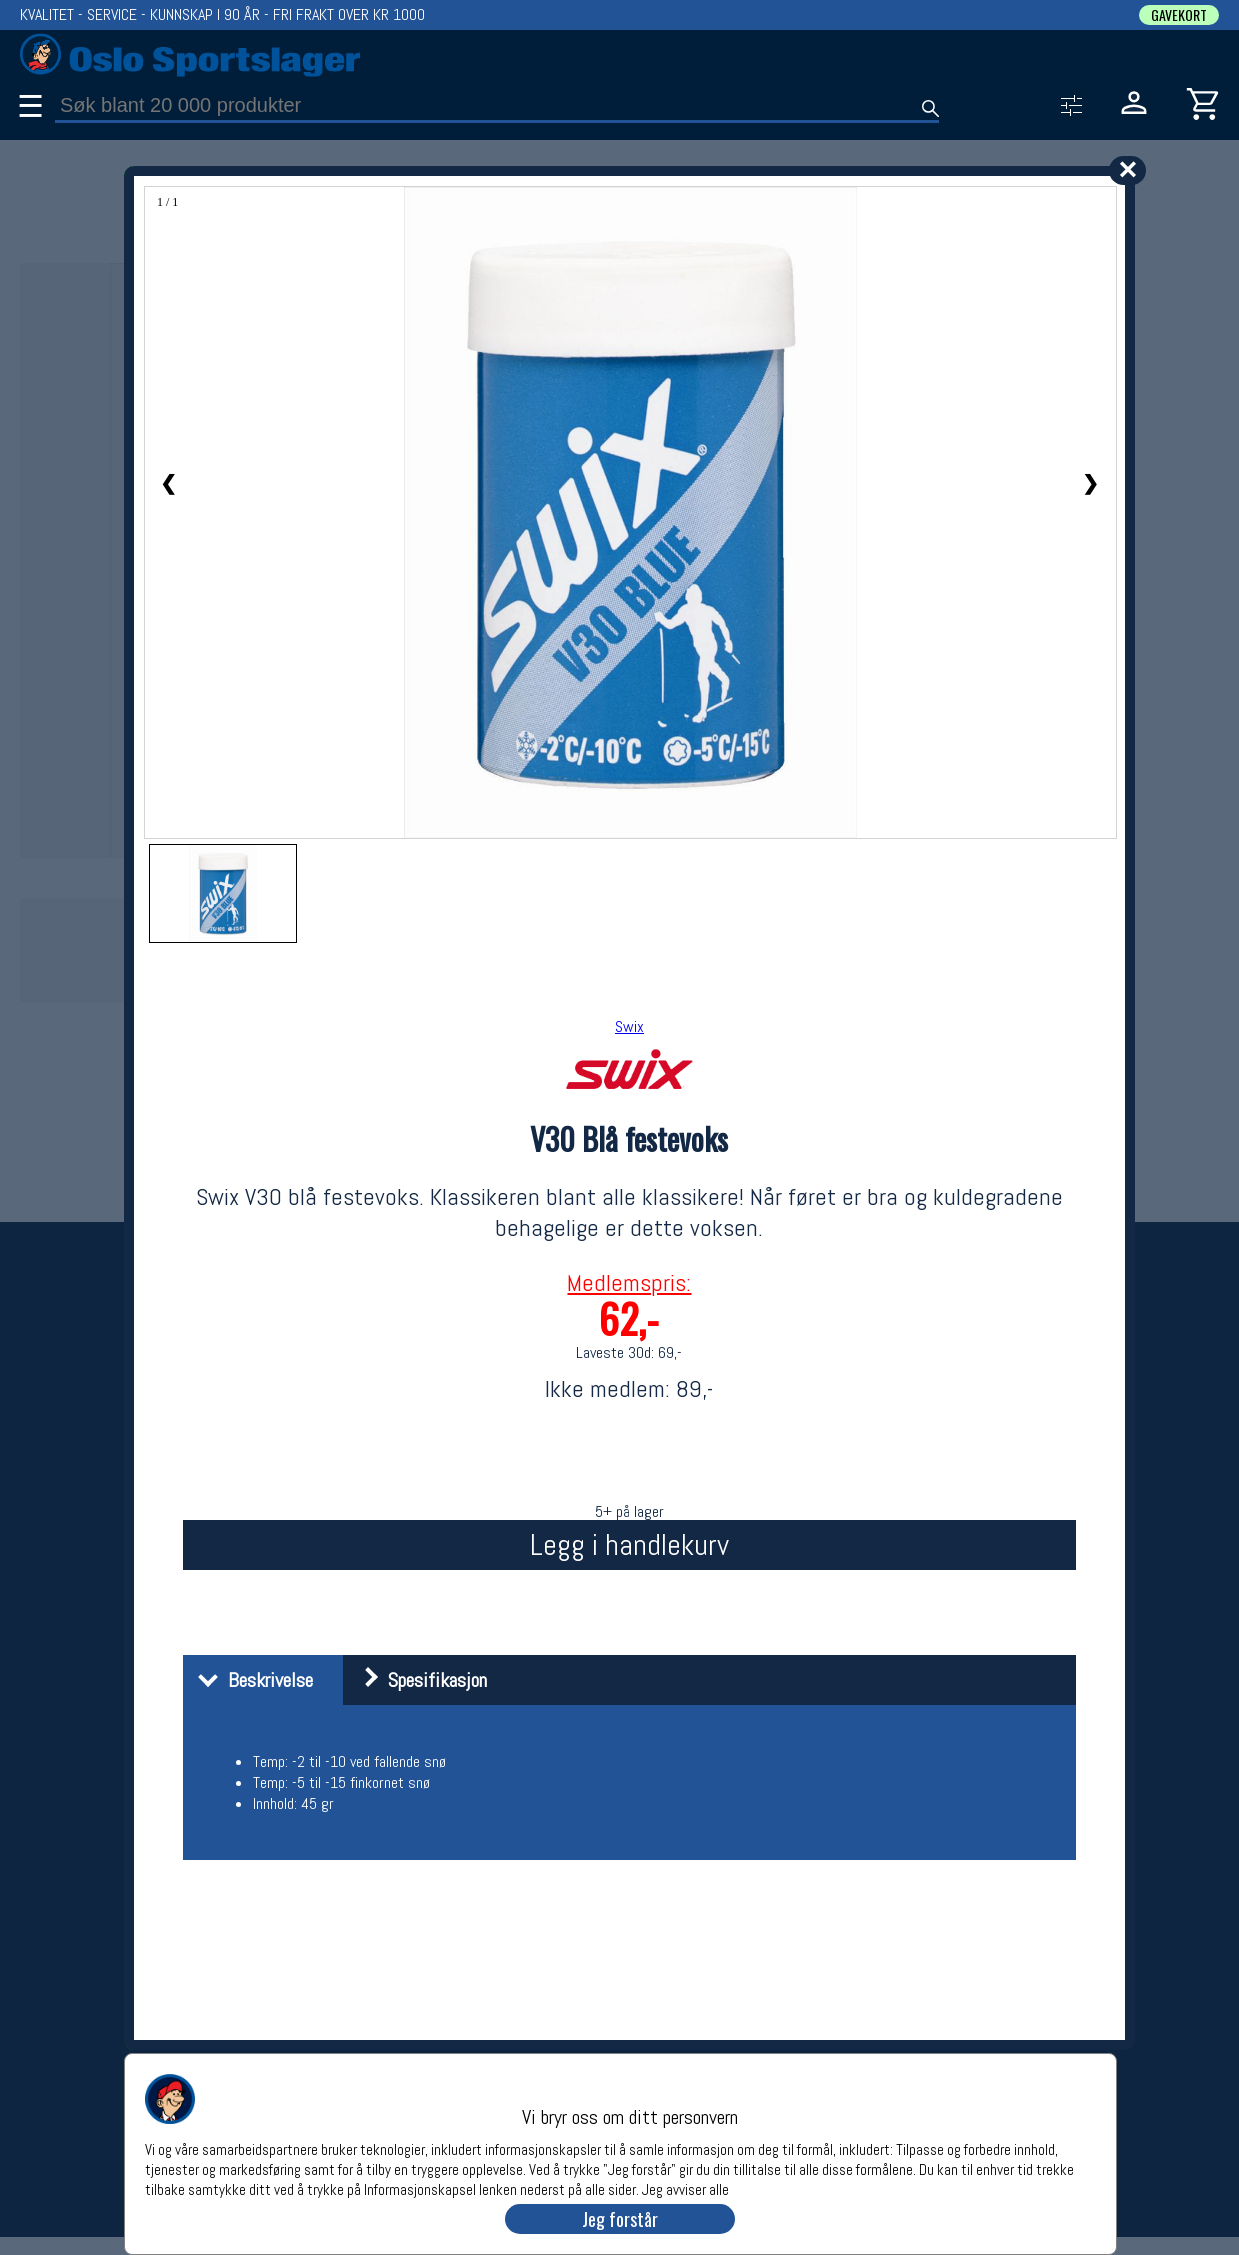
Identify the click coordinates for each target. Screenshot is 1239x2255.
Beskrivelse (250, 1680)
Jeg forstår (620, 2219)
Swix (629, 1026)
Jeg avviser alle (685, 2188)
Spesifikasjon (417, 1680)
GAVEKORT (1179, 15)
